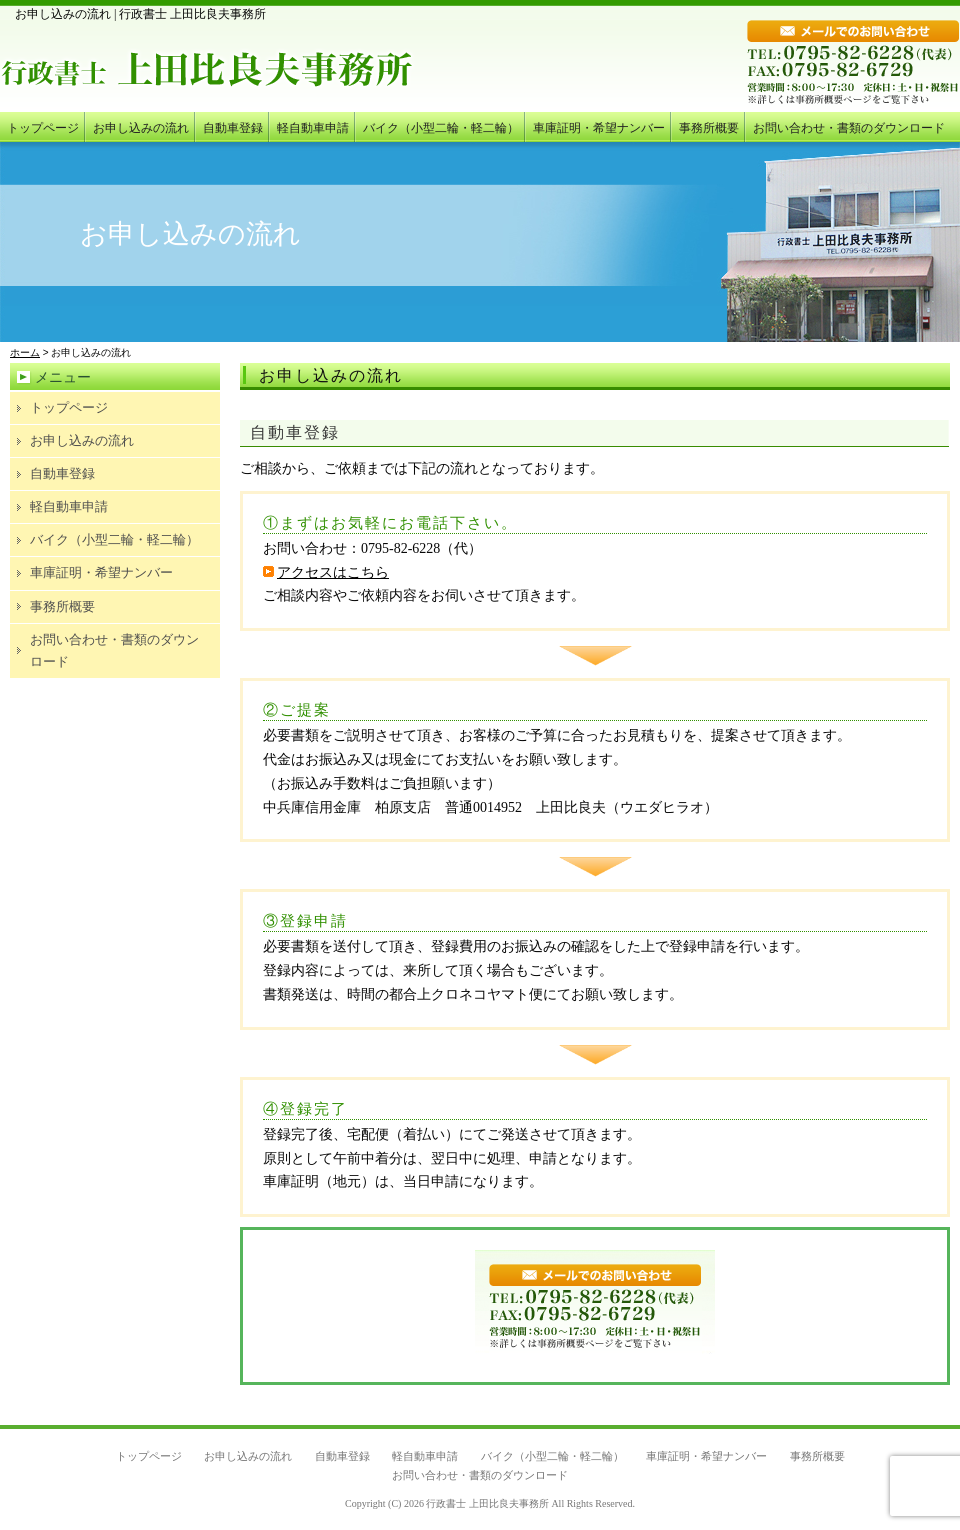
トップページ (43, 128)
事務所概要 (709, 128)
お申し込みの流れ (141, 128)
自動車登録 (233, 128)
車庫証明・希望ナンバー (599, 128)
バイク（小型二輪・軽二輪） (441, 128)
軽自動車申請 (313, 128)
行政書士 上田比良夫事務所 (487, 1503)
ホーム (25, 352)
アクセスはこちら (326, 572)
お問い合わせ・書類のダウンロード (849, 128)
